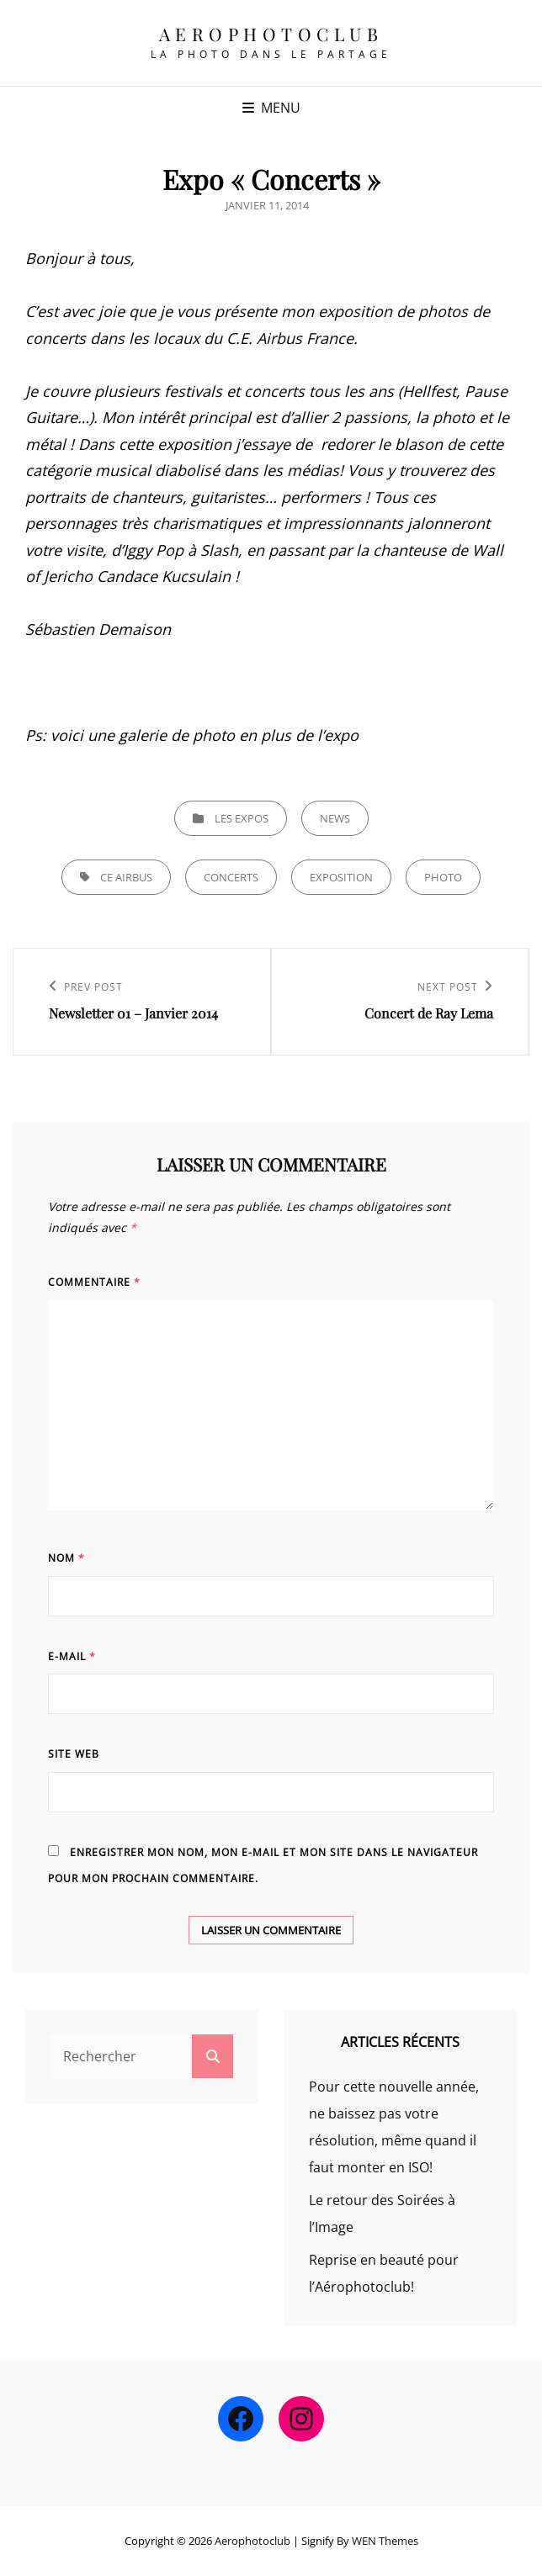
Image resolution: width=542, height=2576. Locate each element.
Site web (73, 1754)
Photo (443, 877)
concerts (231, 877)
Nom (66, 1558)
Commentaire (94, 1282)
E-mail (72, 1656)
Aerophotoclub (271, 33)
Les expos (241, 818)
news (335, 818)
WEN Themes (385, 2540)
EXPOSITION (341, 877)
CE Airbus (126, 877)
